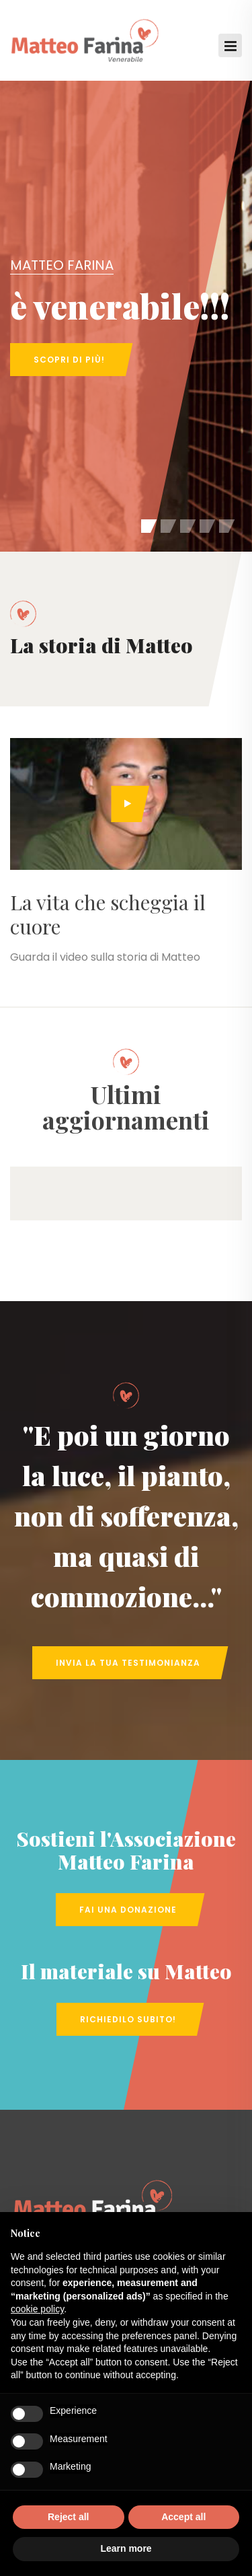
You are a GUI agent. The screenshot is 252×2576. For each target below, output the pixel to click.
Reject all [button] (68, 2516)
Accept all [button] (183, 2516)
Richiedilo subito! (128, 2019)
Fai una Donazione (128, 1909)
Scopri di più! (69, 359)
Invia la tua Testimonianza (128, 1662)
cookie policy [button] (37, 2309)
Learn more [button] (125, 2548)
